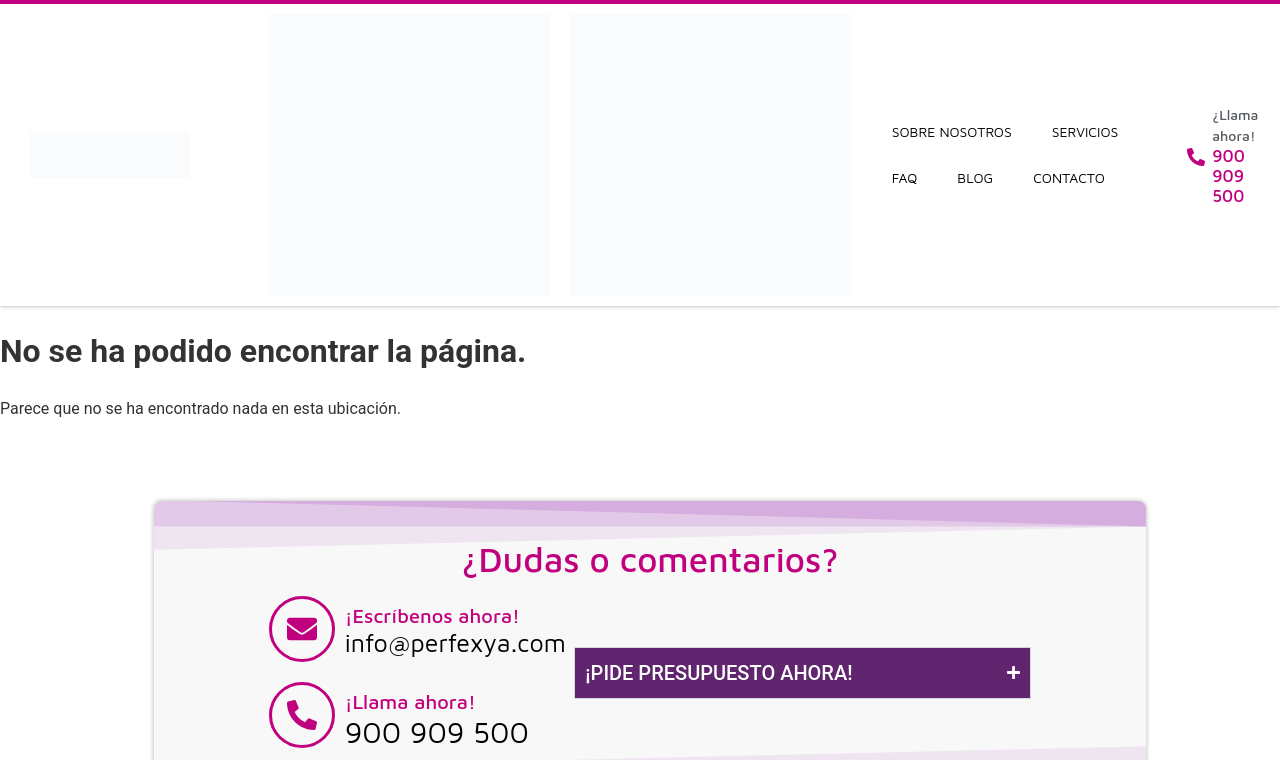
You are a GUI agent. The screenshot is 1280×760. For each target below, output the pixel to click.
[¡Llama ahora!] (302, 715)
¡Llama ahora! (410, 701)
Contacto (1069, 177)
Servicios (1085, 131)
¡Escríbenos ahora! (432, 615)
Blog (975, 177)
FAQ (905, 177)
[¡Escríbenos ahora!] (302, 629)
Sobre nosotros (952, 131)
